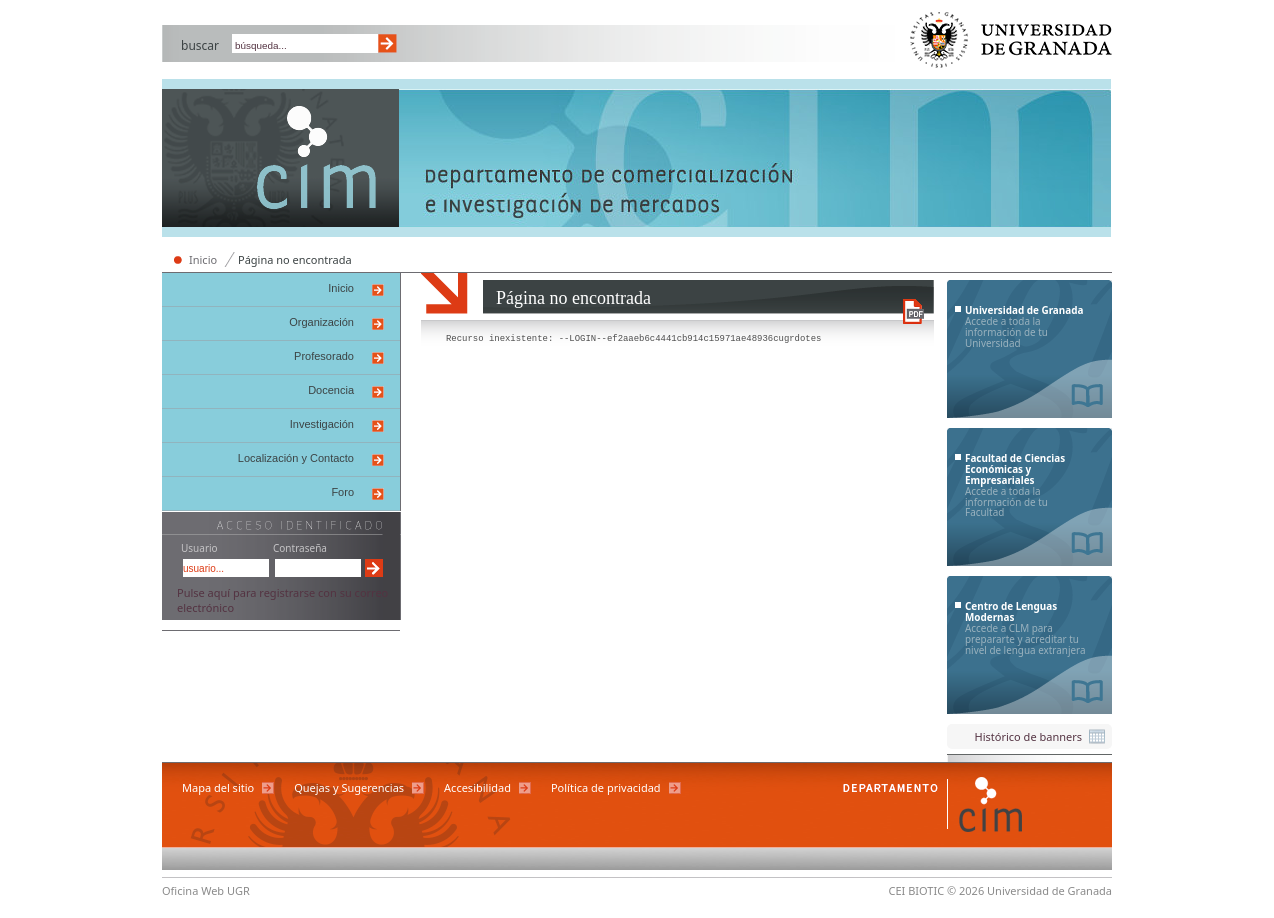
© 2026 (965, 890)
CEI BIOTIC (917, 890)
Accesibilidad (477, 787)
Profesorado (324, 356)
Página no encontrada (295, 259)
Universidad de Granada (1012, 44)
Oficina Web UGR (206, 890)
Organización (321, 322)
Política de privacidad (606, 787)
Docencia (331, 390)
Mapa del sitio (218, 787)
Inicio (203, 259)
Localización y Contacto (296, 458)
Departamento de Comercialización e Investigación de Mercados (281, 160)
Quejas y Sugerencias (349, 787)
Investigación (322, 424)
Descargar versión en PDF (913, 311)
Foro (342, 492)
